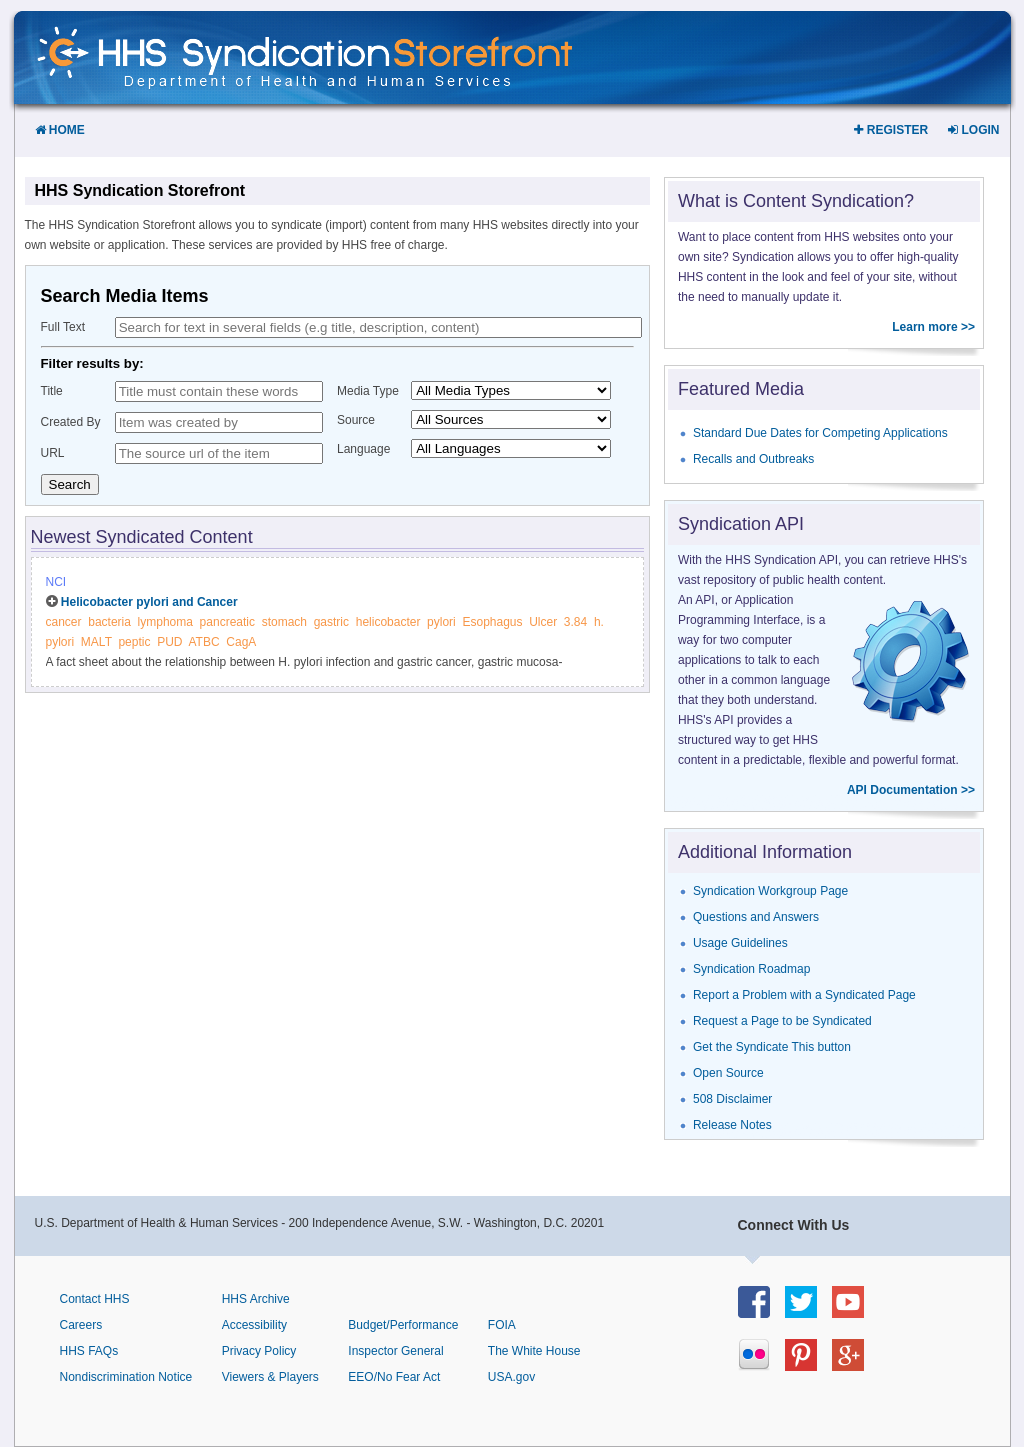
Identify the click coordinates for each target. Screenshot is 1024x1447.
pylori (441, 622)
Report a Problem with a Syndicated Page (804, 995)
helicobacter (388, 622)
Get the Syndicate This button (772, 1047)
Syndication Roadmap (751, 969)
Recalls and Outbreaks (753, 459)
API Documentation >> (911, 790)
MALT (96, 642)
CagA (240, 642)
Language (363, 449)
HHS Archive (256, 1299)
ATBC (204, 642)
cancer (64, 622)
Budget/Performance (403, 1325)
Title (52, 391)
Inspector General (395, 1351)
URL (53, 453)
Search (70, 484)
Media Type (368, 391)
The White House (534, 1351)
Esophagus (492, 622)
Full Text (63, 327)
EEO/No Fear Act (394, 1377)
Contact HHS (95, 1299)
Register (891, 130)
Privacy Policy (259, 1351)
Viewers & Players (270, 1377)
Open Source (728, 1073)
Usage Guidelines (740, 943)
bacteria (109, 622)
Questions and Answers (756, 917)
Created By (71, 422)
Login (973, 130)
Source (356, 420)
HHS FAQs (89, 1351)
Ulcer (543, 622)
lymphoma (165, 622)
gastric (331, 622)
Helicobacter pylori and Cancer (149, 602)
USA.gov (511, 1377)
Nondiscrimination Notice (126, 1377)
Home (60, 130)
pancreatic (227, 622)
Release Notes (732, 1125)
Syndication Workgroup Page (770, 891)
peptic (134, 642)
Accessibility (254, 1325)
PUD (169, 642)
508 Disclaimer (732, 1099)
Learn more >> (933, 327)
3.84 (575, 622)
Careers (81, 1325)
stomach (284, 622)
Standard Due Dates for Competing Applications (820, 433)
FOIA (502, 1325)
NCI (56, 582)
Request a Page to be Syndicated (782, 1021)
